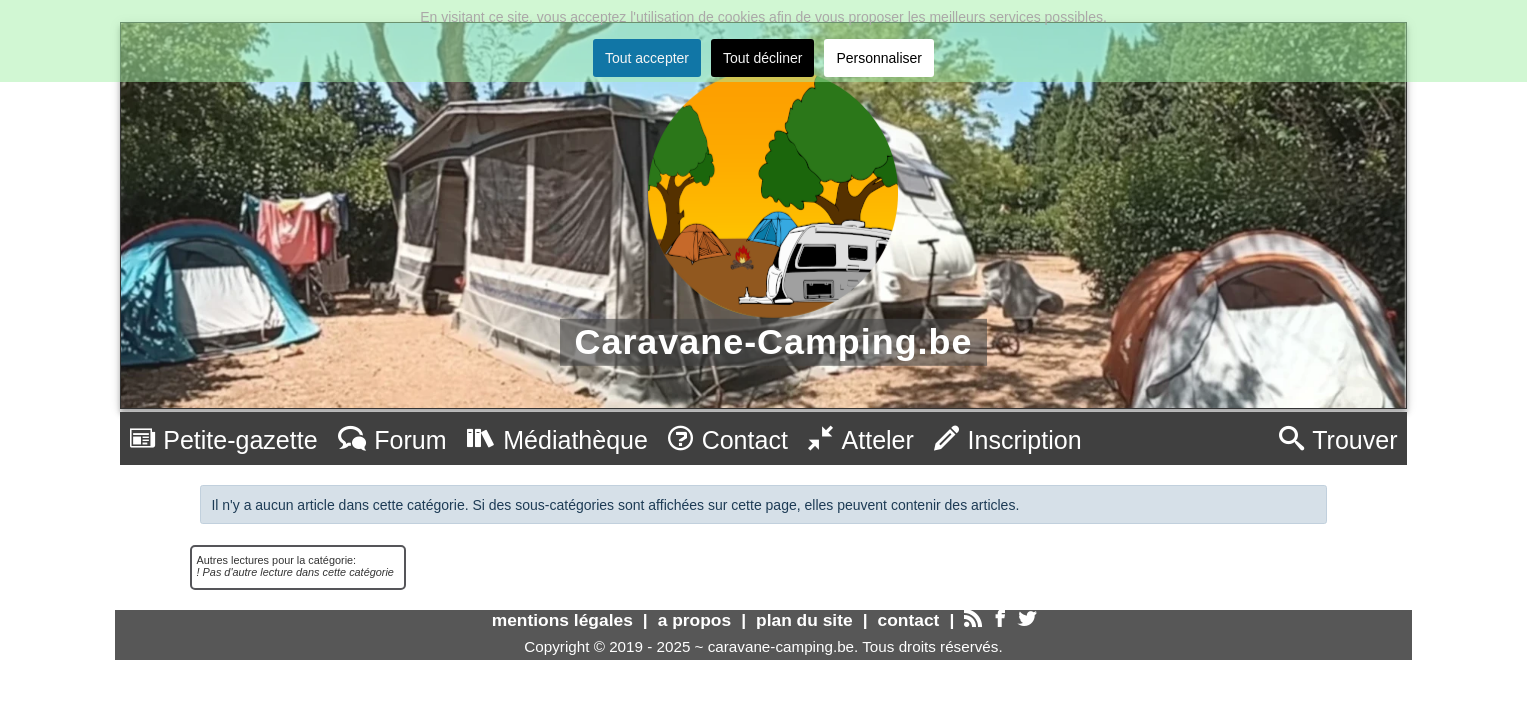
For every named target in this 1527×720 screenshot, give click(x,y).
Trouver (1338, 440)
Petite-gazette (224, 440)
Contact (728, 440)
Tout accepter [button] (647, 58)
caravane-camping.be (781, 646)
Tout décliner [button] (762, 58)
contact (909, 620)
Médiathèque (557, 440)
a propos (694, 620)
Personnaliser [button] (879, 58)
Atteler (861, 440)
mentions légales (562, 620)
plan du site (804, 620)
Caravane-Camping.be (774, 342)
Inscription (1008, 440)
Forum (392, 440)
